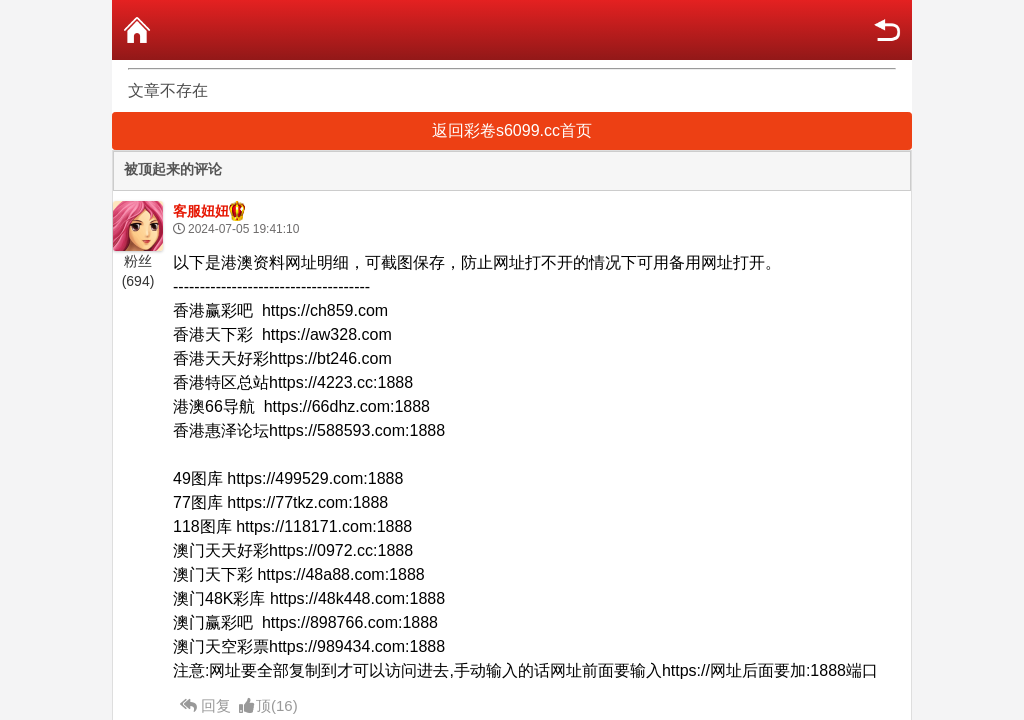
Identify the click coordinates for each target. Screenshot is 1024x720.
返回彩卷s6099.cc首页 (512, 130)
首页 (137, 30)
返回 (887, 30)
